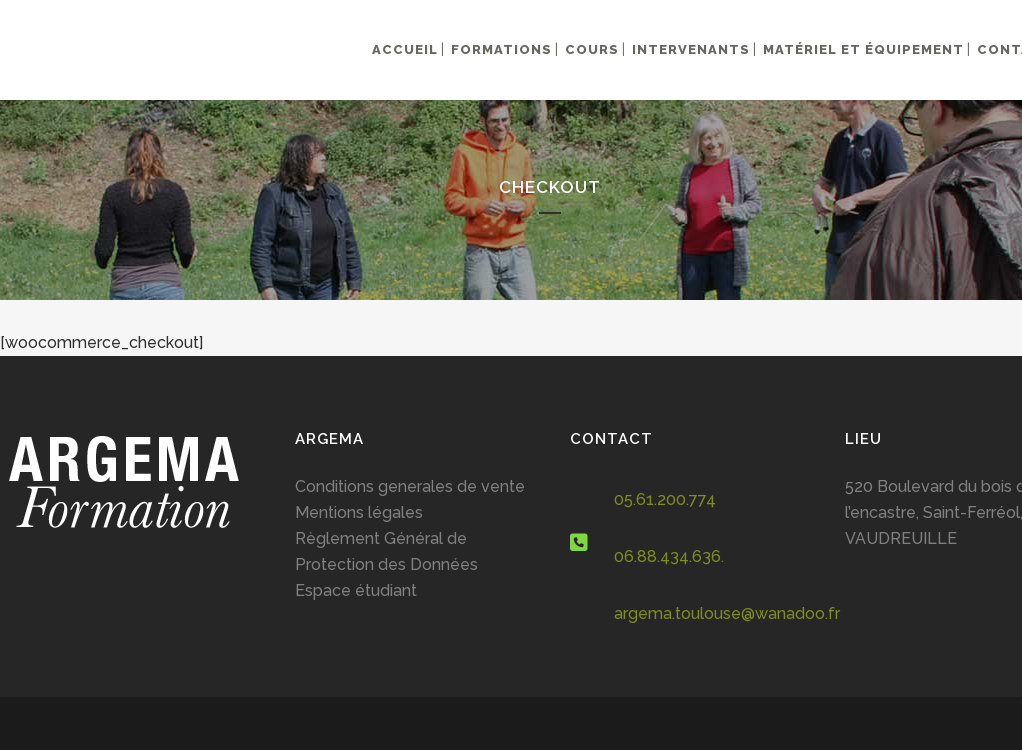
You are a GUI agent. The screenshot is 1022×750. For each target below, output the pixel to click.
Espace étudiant (356, 590)
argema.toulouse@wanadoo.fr (727, 613)
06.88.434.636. (669, 556)
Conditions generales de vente (410, 486)
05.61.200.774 (665, 499)
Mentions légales (359, 512)
